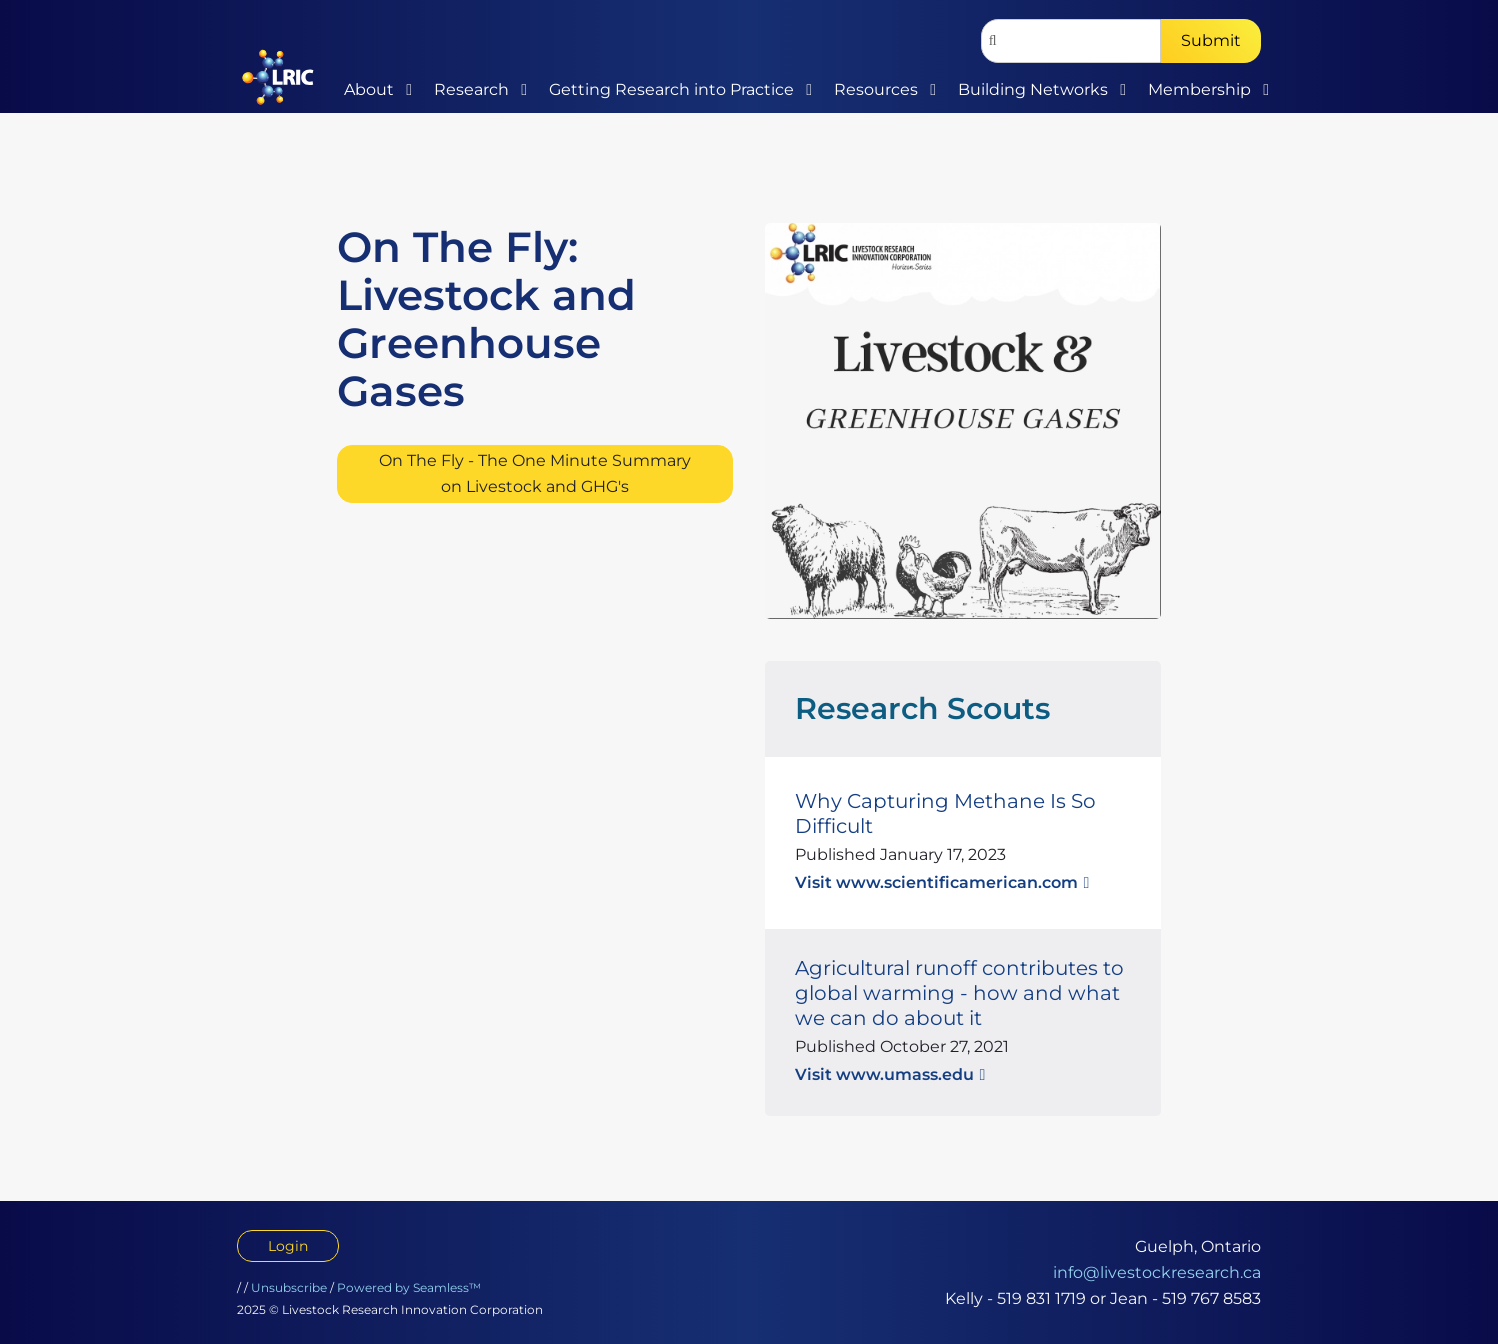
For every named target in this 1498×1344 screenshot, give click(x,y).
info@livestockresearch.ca (1157, 1272)
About (369, 89)
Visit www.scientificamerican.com (936, 882)
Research (471, 89)
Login (288, 1246)
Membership (1199, 89)
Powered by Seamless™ (409, 1287)
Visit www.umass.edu (884, 1074)
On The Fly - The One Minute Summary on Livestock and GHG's (535, 473)
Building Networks (1033, 89)
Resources (876, 89)
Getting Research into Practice (671, 89)
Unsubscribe (289, 1287)
